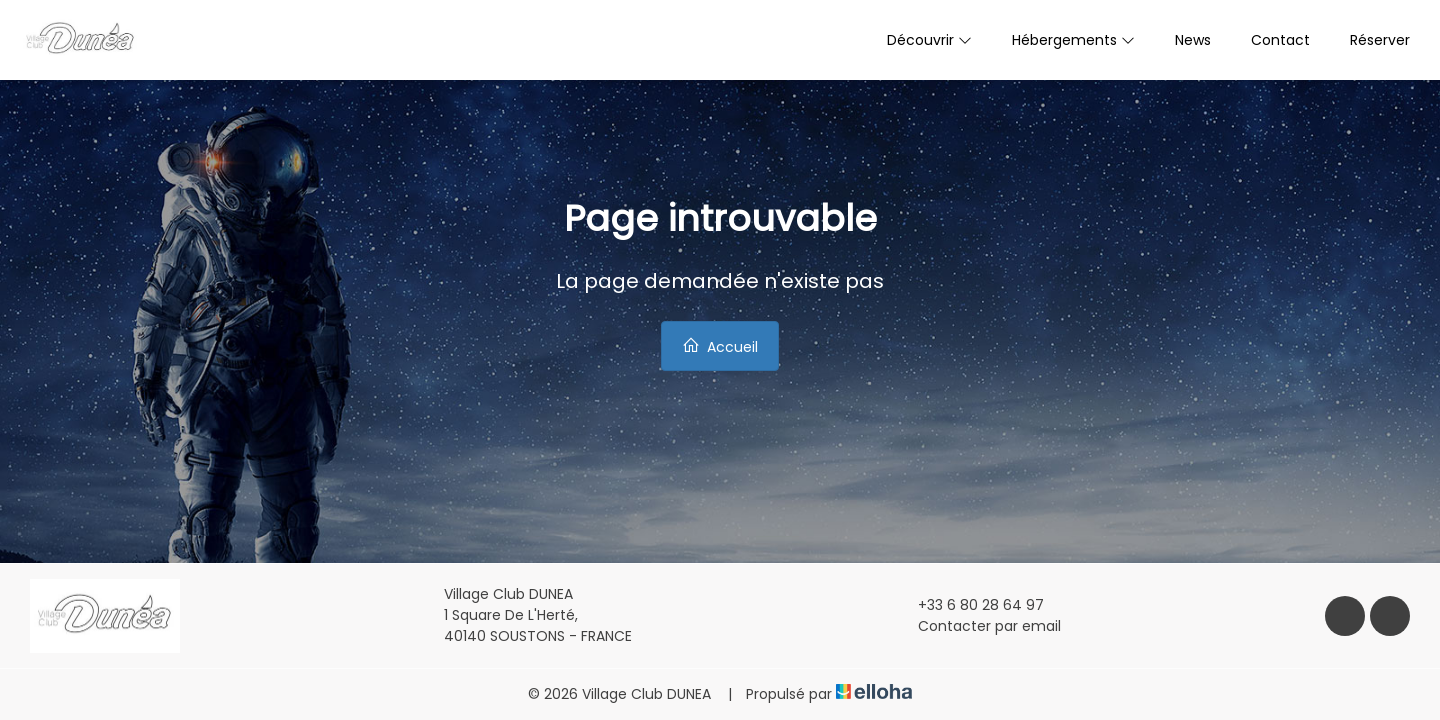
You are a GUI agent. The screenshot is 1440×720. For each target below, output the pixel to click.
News (1193, 40)
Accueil (720, 346)
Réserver (1380, 40)
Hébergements (1073, 40)
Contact (1280, 40)
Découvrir (929, 40)
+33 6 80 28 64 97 (969, 605)
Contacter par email (978, 626)
